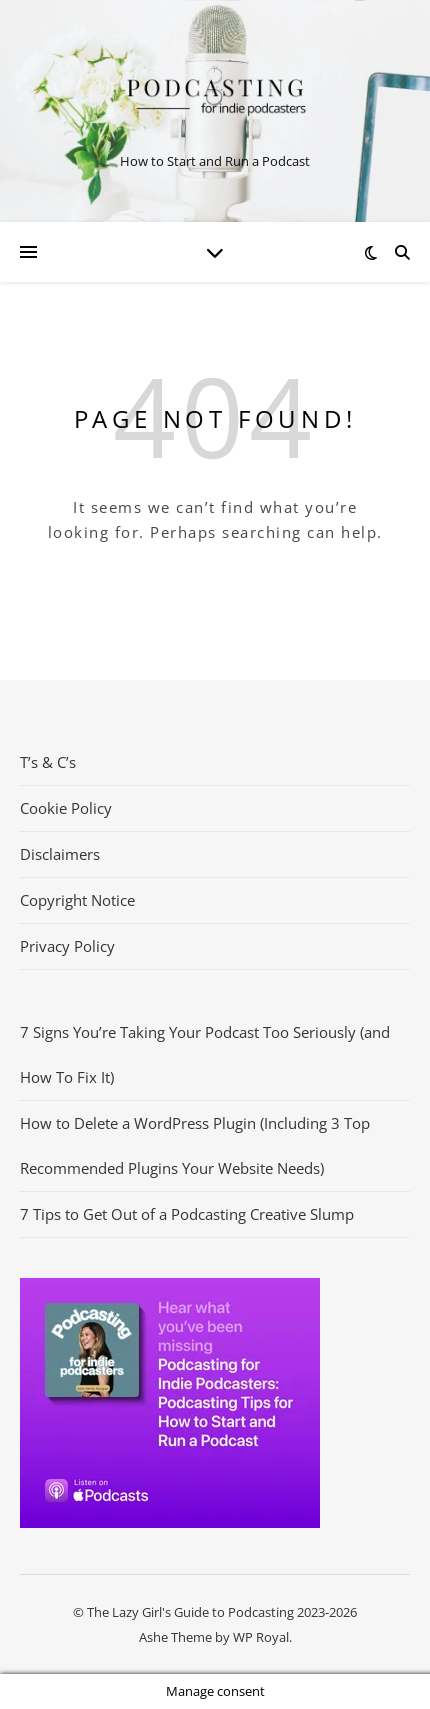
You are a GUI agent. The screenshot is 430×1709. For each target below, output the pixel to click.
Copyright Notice (77, 900)
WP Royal (261, 1637)
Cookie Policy (66, 808)
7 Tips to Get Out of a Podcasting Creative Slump (187, 1214)
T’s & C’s (48, 762)
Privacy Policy (67, 946)
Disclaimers (60, 854)
